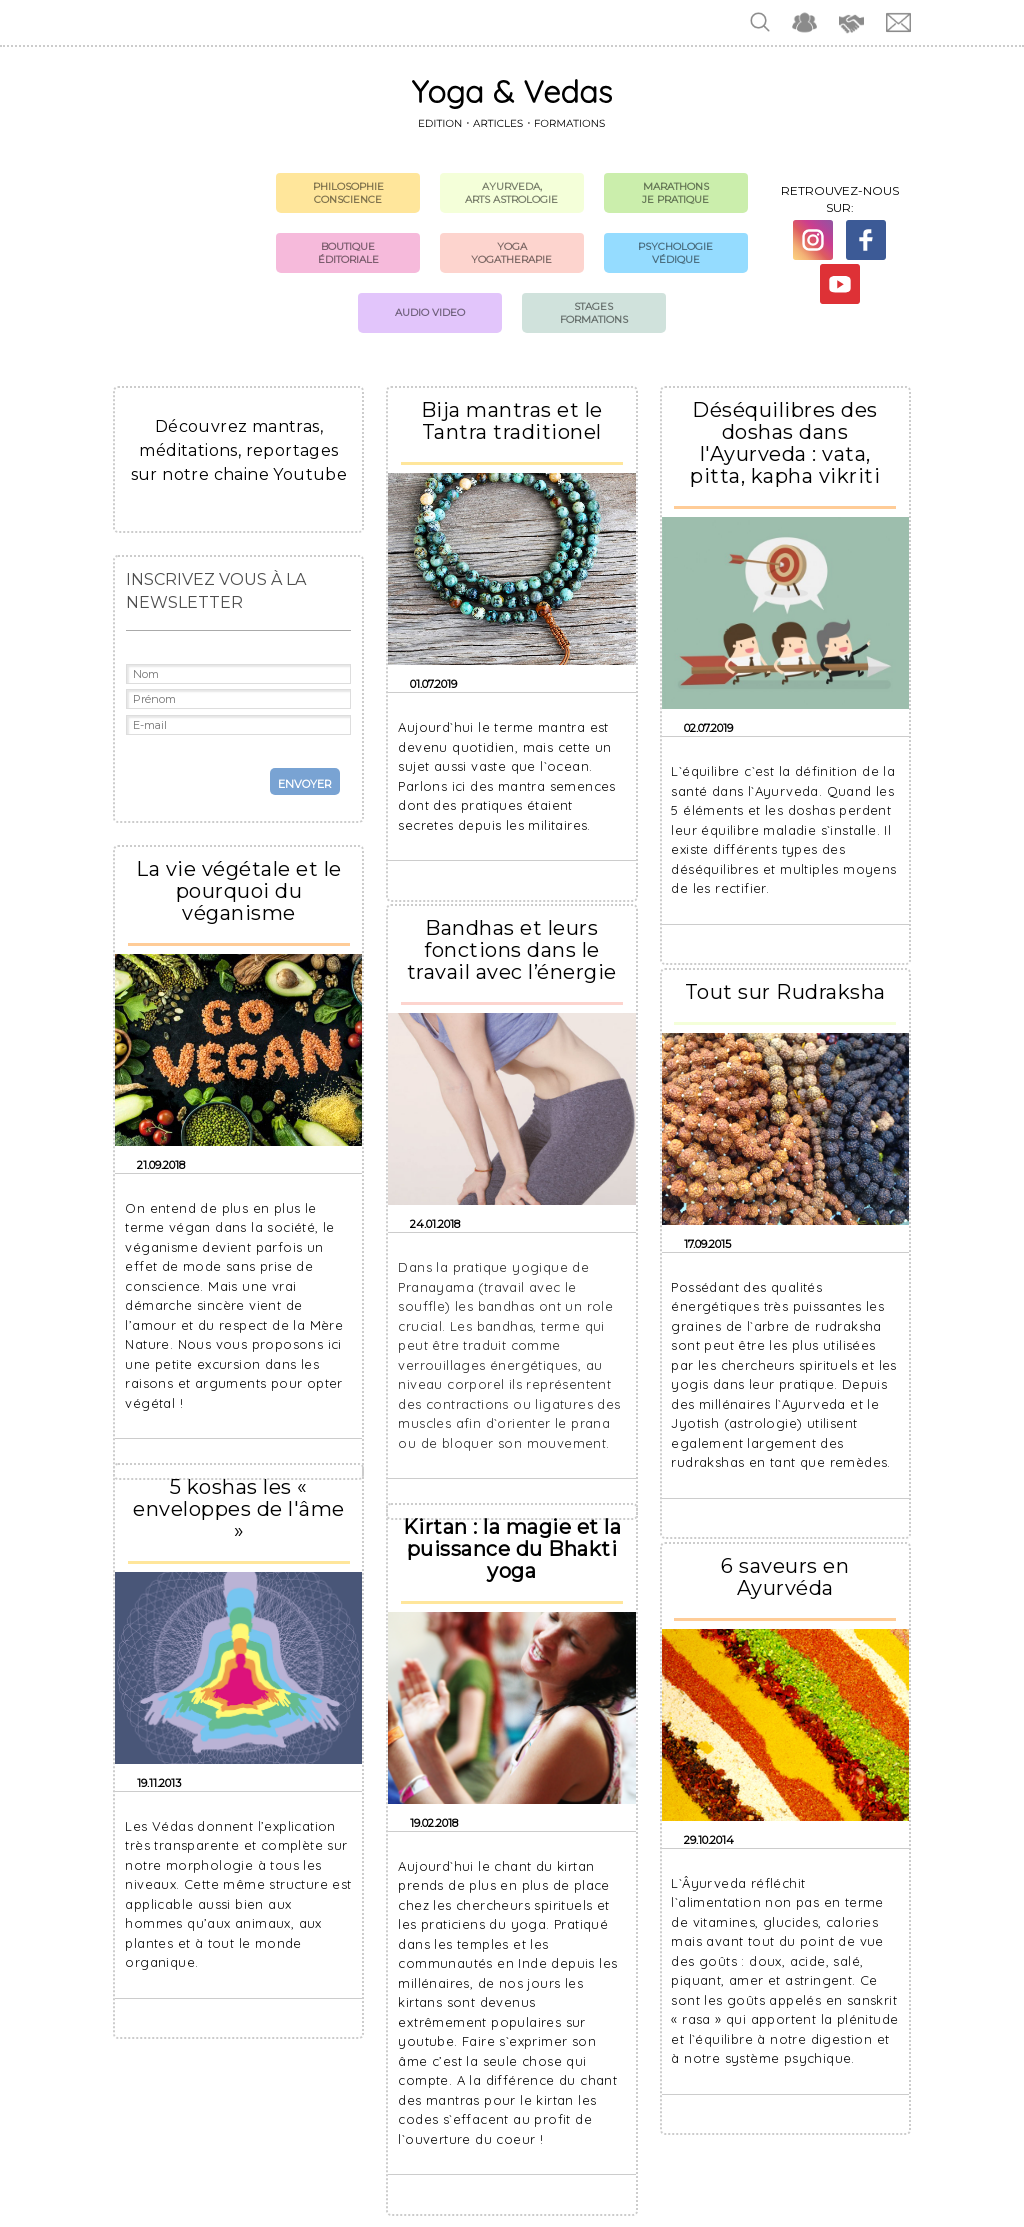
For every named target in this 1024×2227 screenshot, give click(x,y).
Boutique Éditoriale (348, 253)
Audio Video (430, 312)
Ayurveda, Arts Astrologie (511, 193)
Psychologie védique (675, 253)
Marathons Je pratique (675, 193)
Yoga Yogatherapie (511, 253)
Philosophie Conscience (348, 193)
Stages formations (594, 313)
